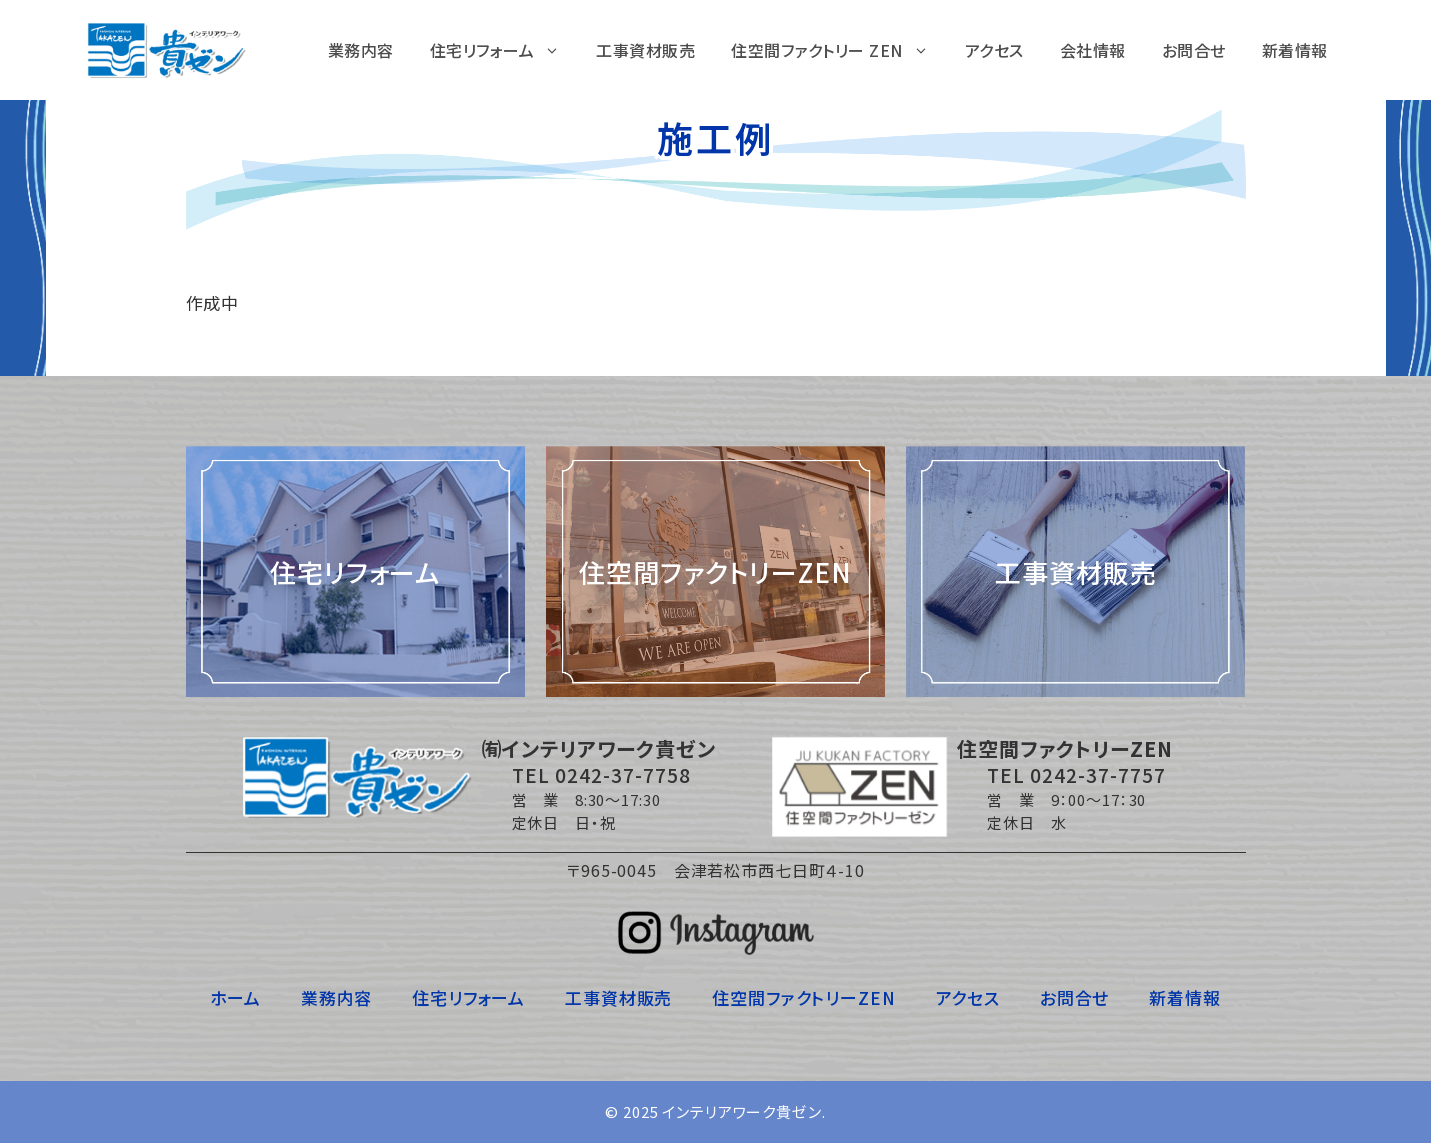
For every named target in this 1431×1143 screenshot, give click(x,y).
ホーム (235, 997)
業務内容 (361, 50)
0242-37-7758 (623, 774)
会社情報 (1093, 50)
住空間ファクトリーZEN (803, 997)
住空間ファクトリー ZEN (839, 50)
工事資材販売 (645, 50)
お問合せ (1194, 50)
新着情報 (1295, 50)
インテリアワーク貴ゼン (741, 1111)
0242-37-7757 (1098, 774)
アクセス (994, 50)
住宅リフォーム (504, 50)
